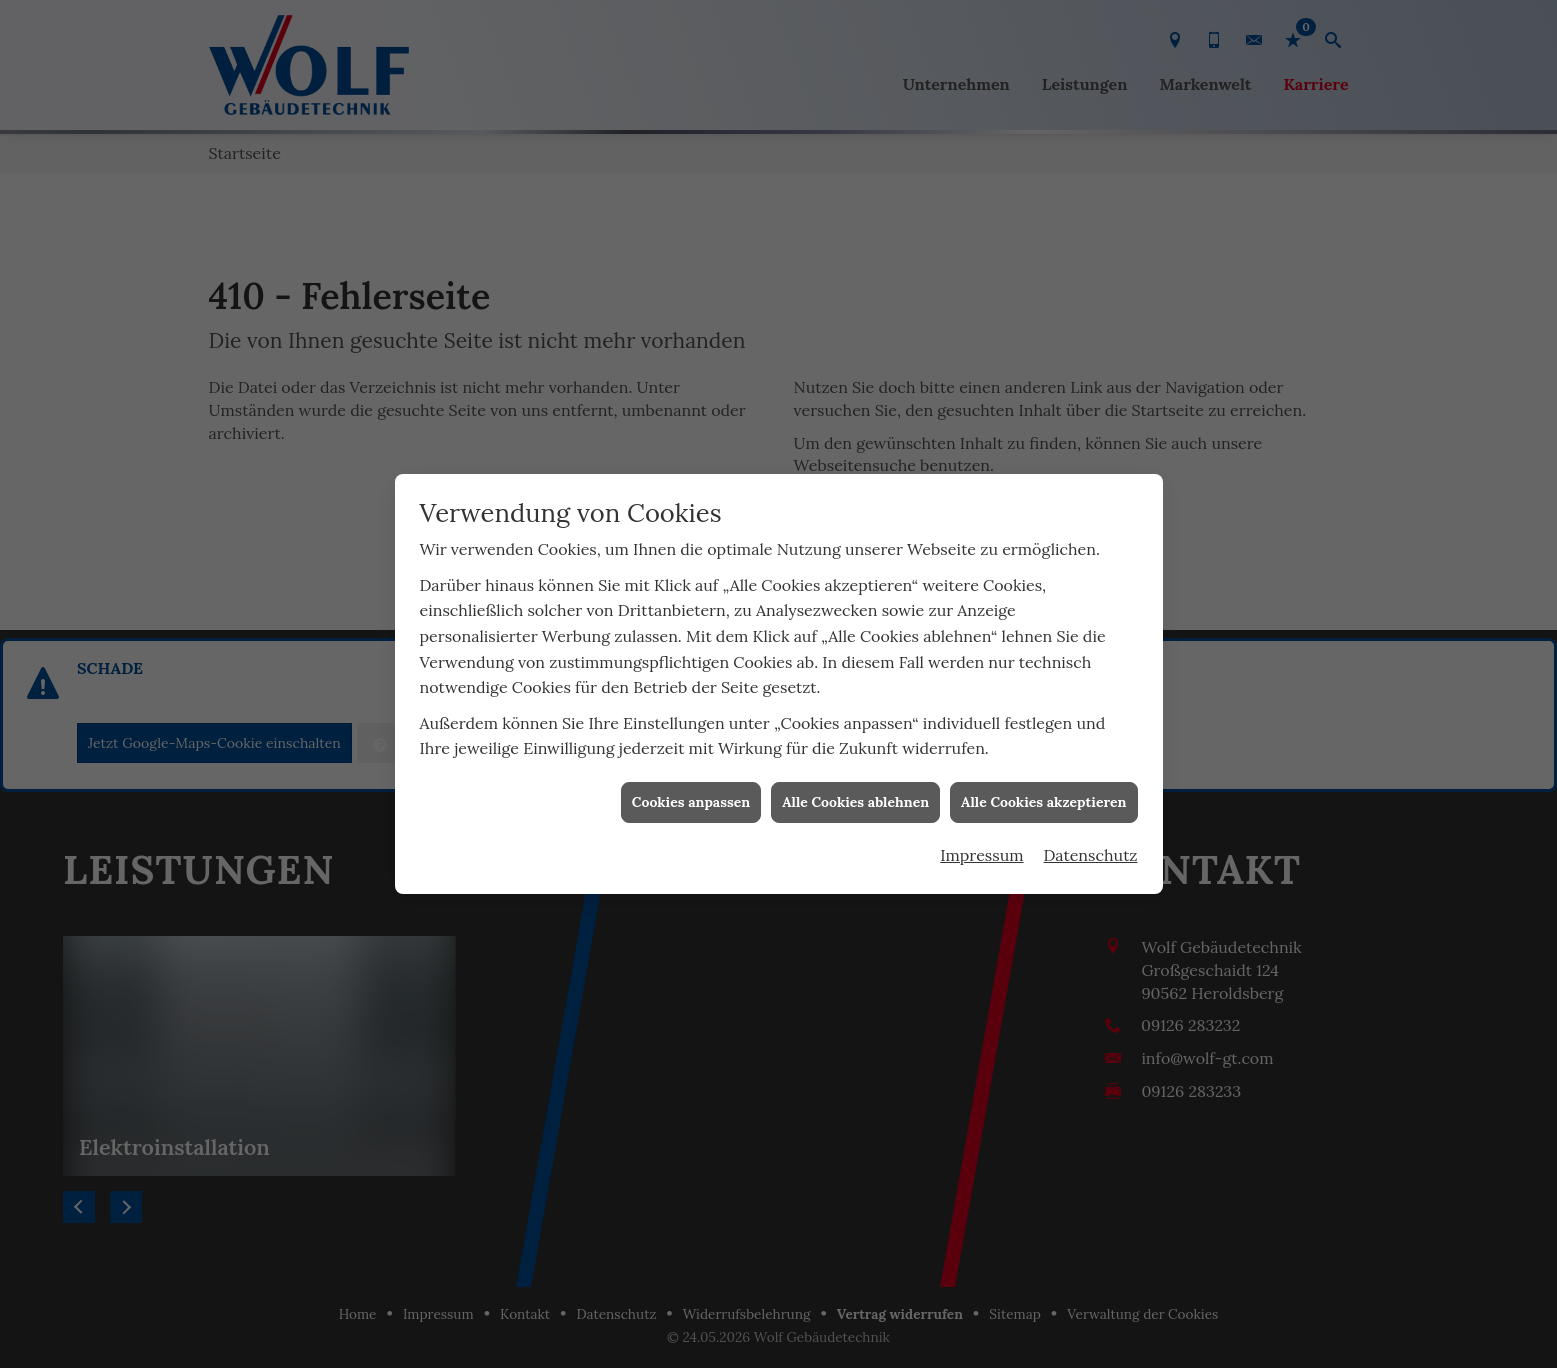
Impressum (981, 831)
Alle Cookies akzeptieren (1043, 778)
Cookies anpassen (691, 778)
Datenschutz (1091, 831)
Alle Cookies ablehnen (855, 778)
